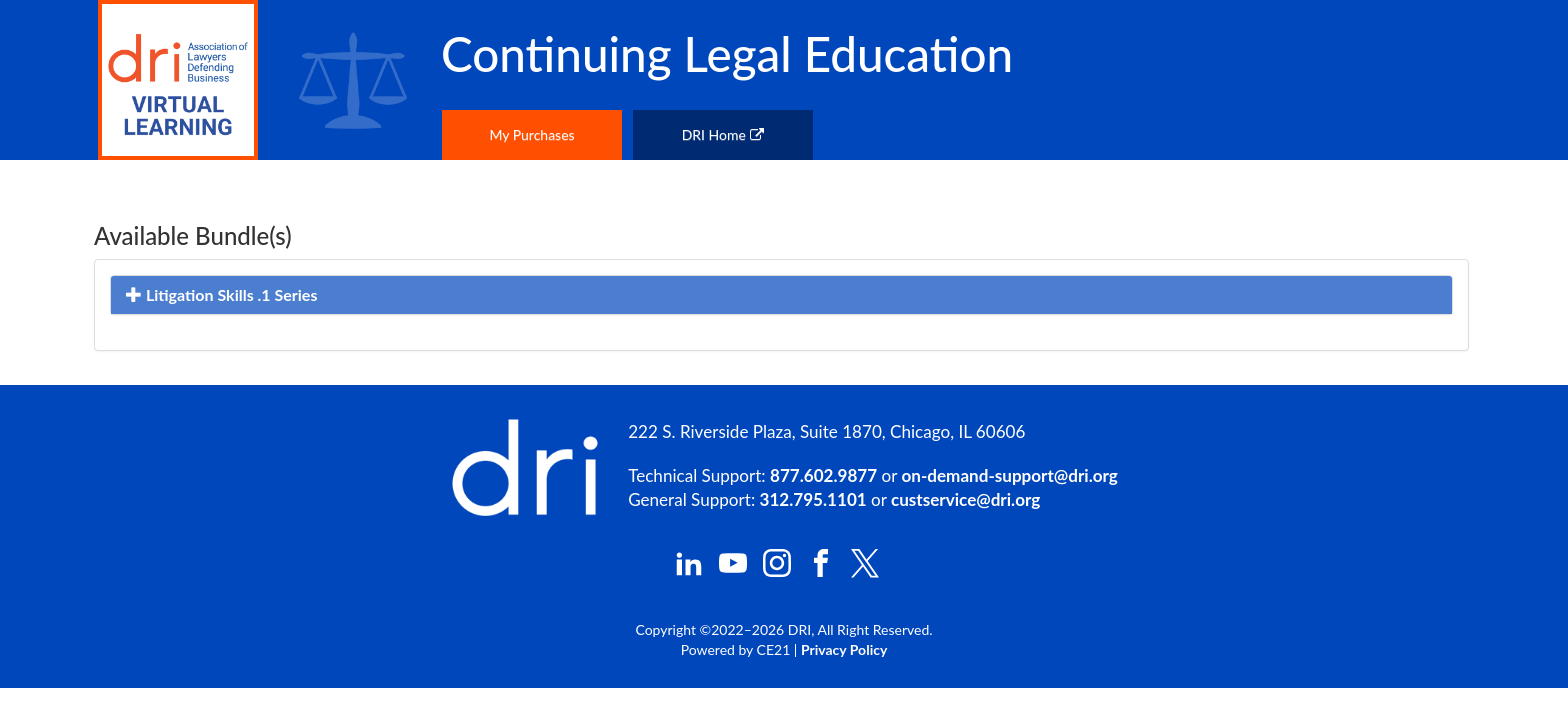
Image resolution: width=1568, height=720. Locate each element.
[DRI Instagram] (777, 571)
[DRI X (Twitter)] (865, 572)
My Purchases (531, 134)
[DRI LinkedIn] (689, 571)
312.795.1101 (813, 499)
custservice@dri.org (965, 499)
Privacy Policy (844, 649)
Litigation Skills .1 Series (221, 294)
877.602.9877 (823, 475)
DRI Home (723, 134)
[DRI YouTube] (733, 571)
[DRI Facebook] (821, 571)
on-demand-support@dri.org (1009, 475)
